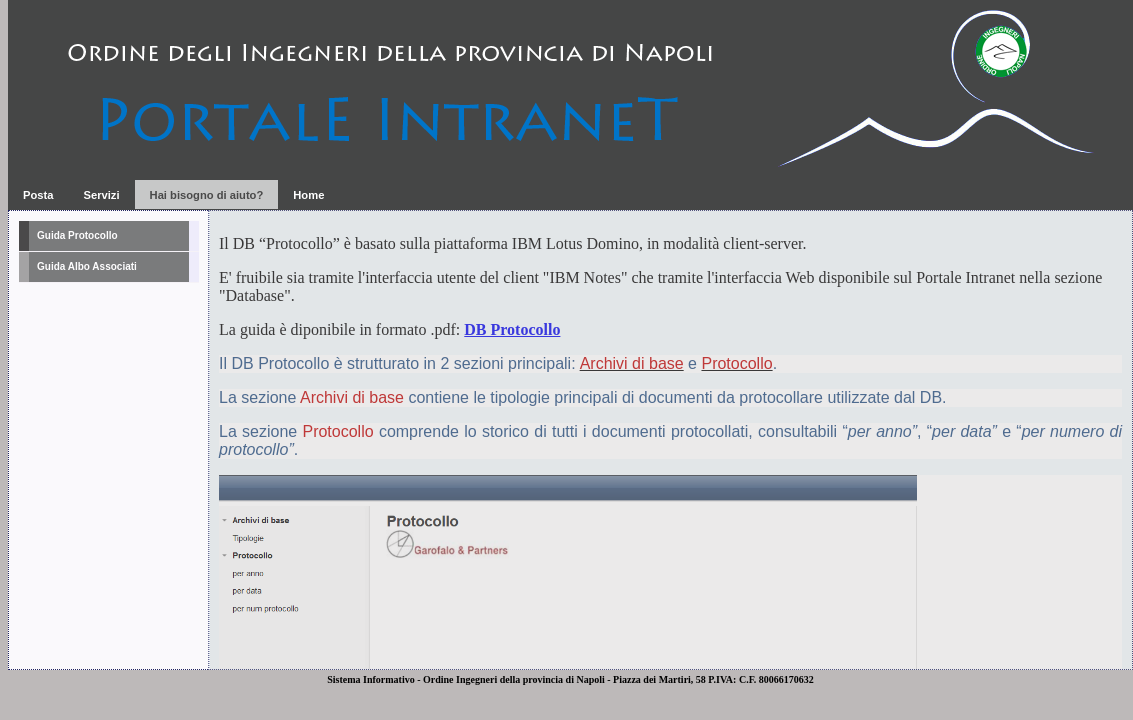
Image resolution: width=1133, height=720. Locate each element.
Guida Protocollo (77, 235)
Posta (38, 195)
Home (308, 195)
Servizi (101, 195)
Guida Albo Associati (87, 266)
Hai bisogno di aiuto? (207, 195)
